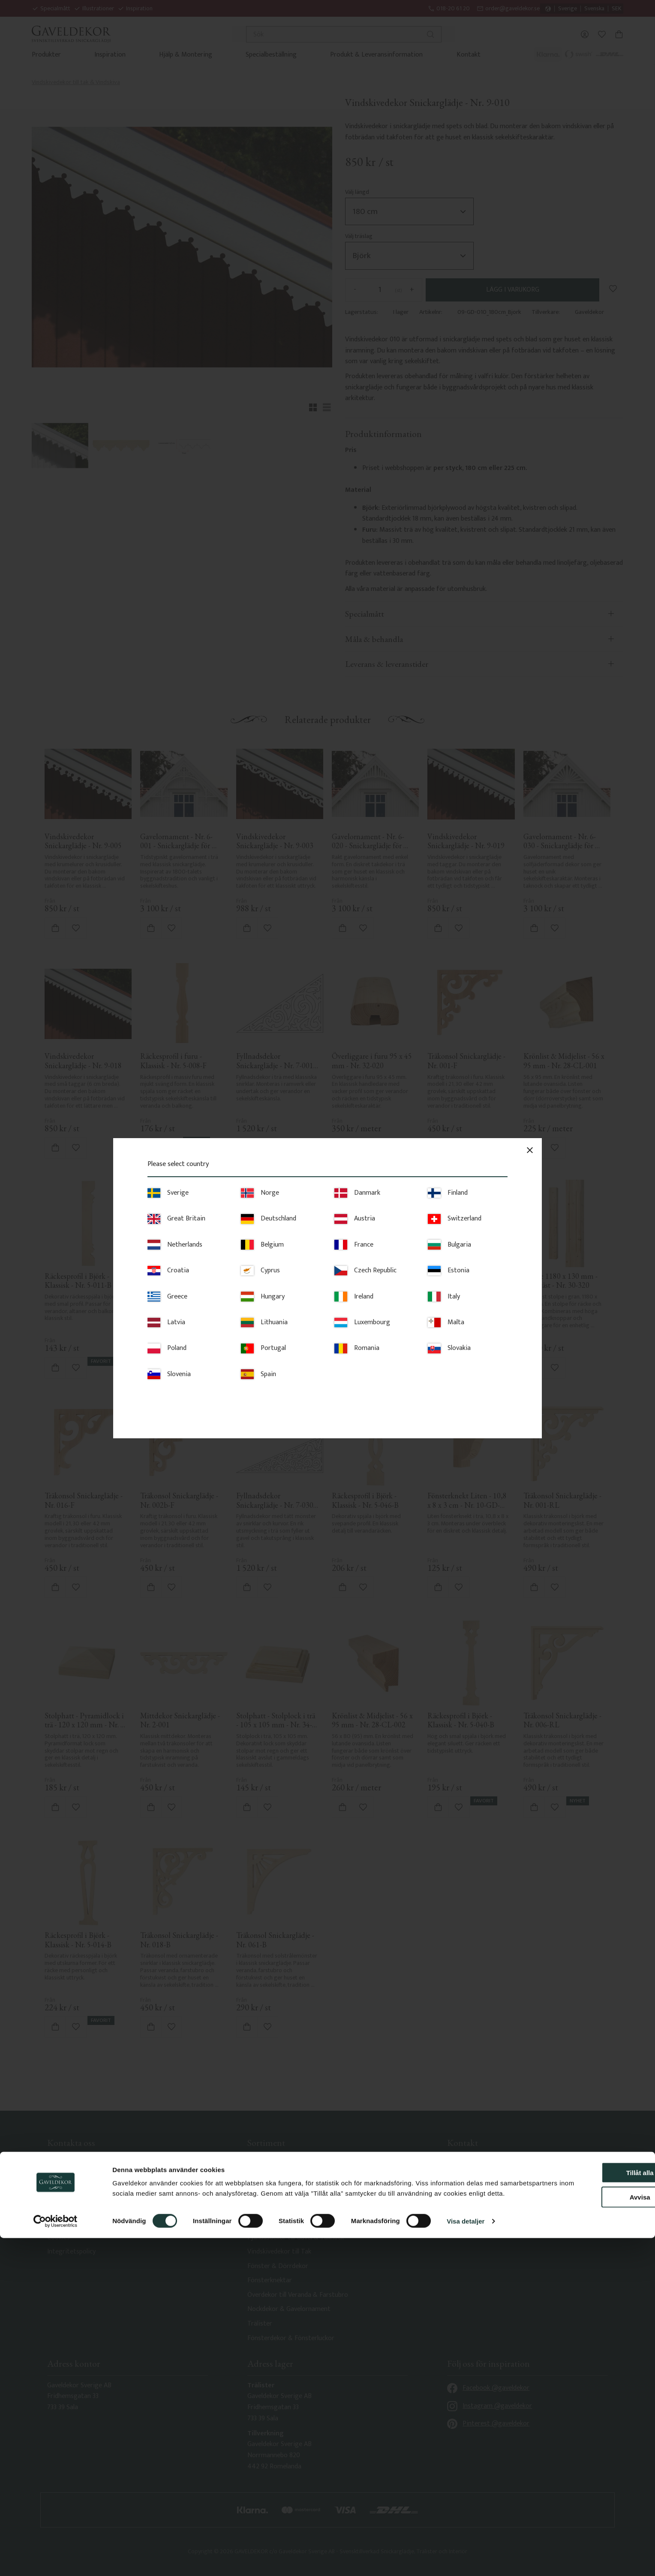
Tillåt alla (583, 2500)
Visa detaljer (465, 2559)
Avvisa (583, 2524)
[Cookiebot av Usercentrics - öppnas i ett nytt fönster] (55, 2559)
